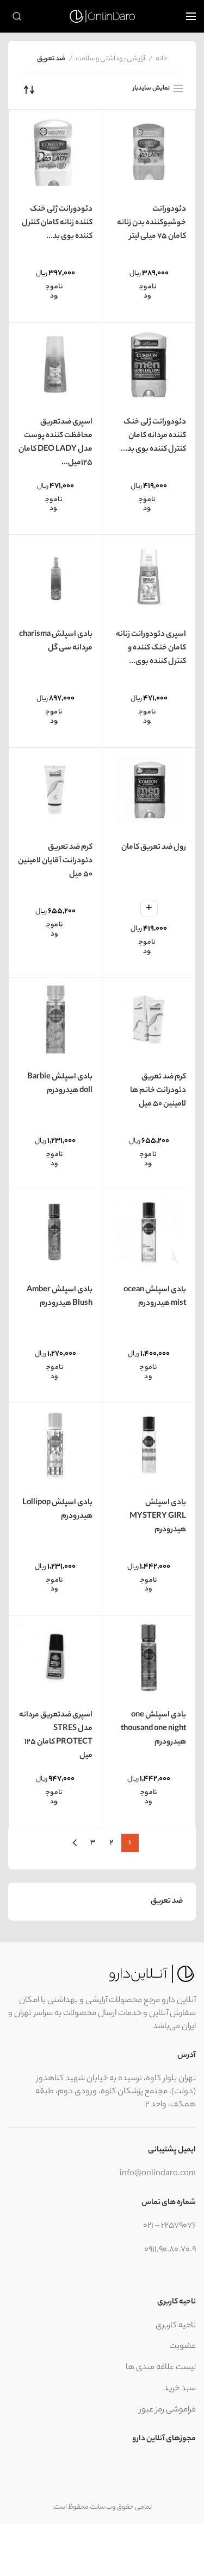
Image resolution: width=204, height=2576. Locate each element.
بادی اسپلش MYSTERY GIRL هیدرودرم (157, 1517)
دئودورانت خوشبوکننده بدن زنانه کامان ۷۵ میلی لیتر (151, 223)
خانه (162, 59)
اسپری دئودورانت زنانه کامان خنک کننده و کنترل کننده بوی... (151, 648)
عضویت (182, 2346)
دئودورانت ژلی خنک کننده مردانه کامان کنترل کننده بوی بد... (153, 436)
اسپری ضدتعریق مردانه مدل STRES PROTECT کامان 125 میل (55, 1736)
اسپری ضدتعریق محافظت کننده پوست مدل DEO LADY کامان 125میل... (55, 443)
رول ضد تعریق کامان (153, 847)
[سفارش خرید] (29, 89)
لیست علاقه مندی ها (161, 2368)
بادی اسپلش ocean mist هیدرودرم (154, 1297)
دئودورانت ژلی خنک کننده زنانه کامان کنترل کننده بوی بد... (57, 223)
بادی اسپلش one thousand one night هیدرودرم (153, 1729)
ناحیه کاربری (176, 2326)
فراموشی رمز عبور (167, 2410)
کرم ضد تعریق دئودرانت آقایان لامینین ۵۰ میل (55, 861)
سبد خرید (180, 2389)
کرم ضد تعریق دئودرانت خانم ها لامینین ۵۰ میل (158, 1091)
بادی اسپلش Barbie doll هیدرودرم (59, 1084)
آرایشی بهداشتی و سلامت (110, 59)
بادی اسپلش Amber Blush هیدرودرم (59, 1297)
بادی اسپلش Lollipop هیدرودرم (57, 1510)
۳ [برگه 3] (92, 1842)
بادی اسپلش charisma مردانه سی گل (55, 641)
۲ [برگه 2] (111, 1842)
